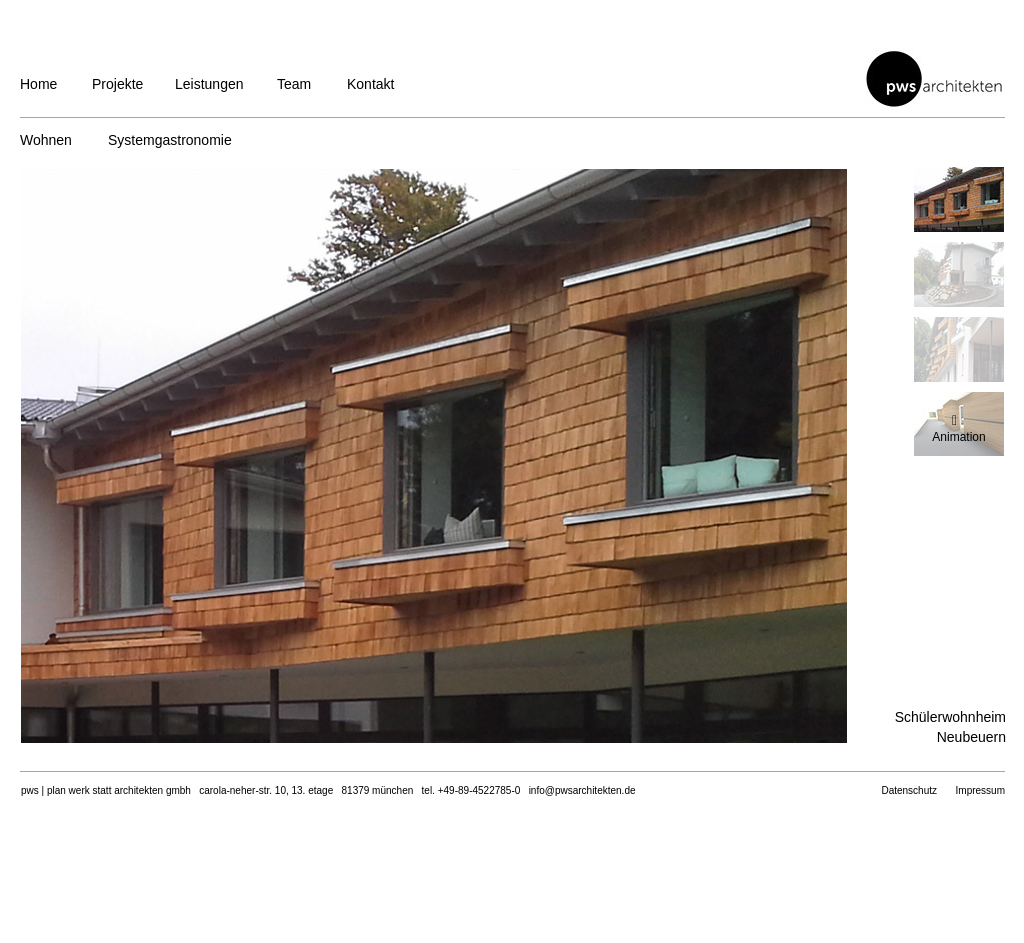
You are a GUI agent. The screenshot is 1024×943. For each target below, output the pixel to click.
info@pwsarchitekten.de (582, 790)
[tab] (959, 199)
